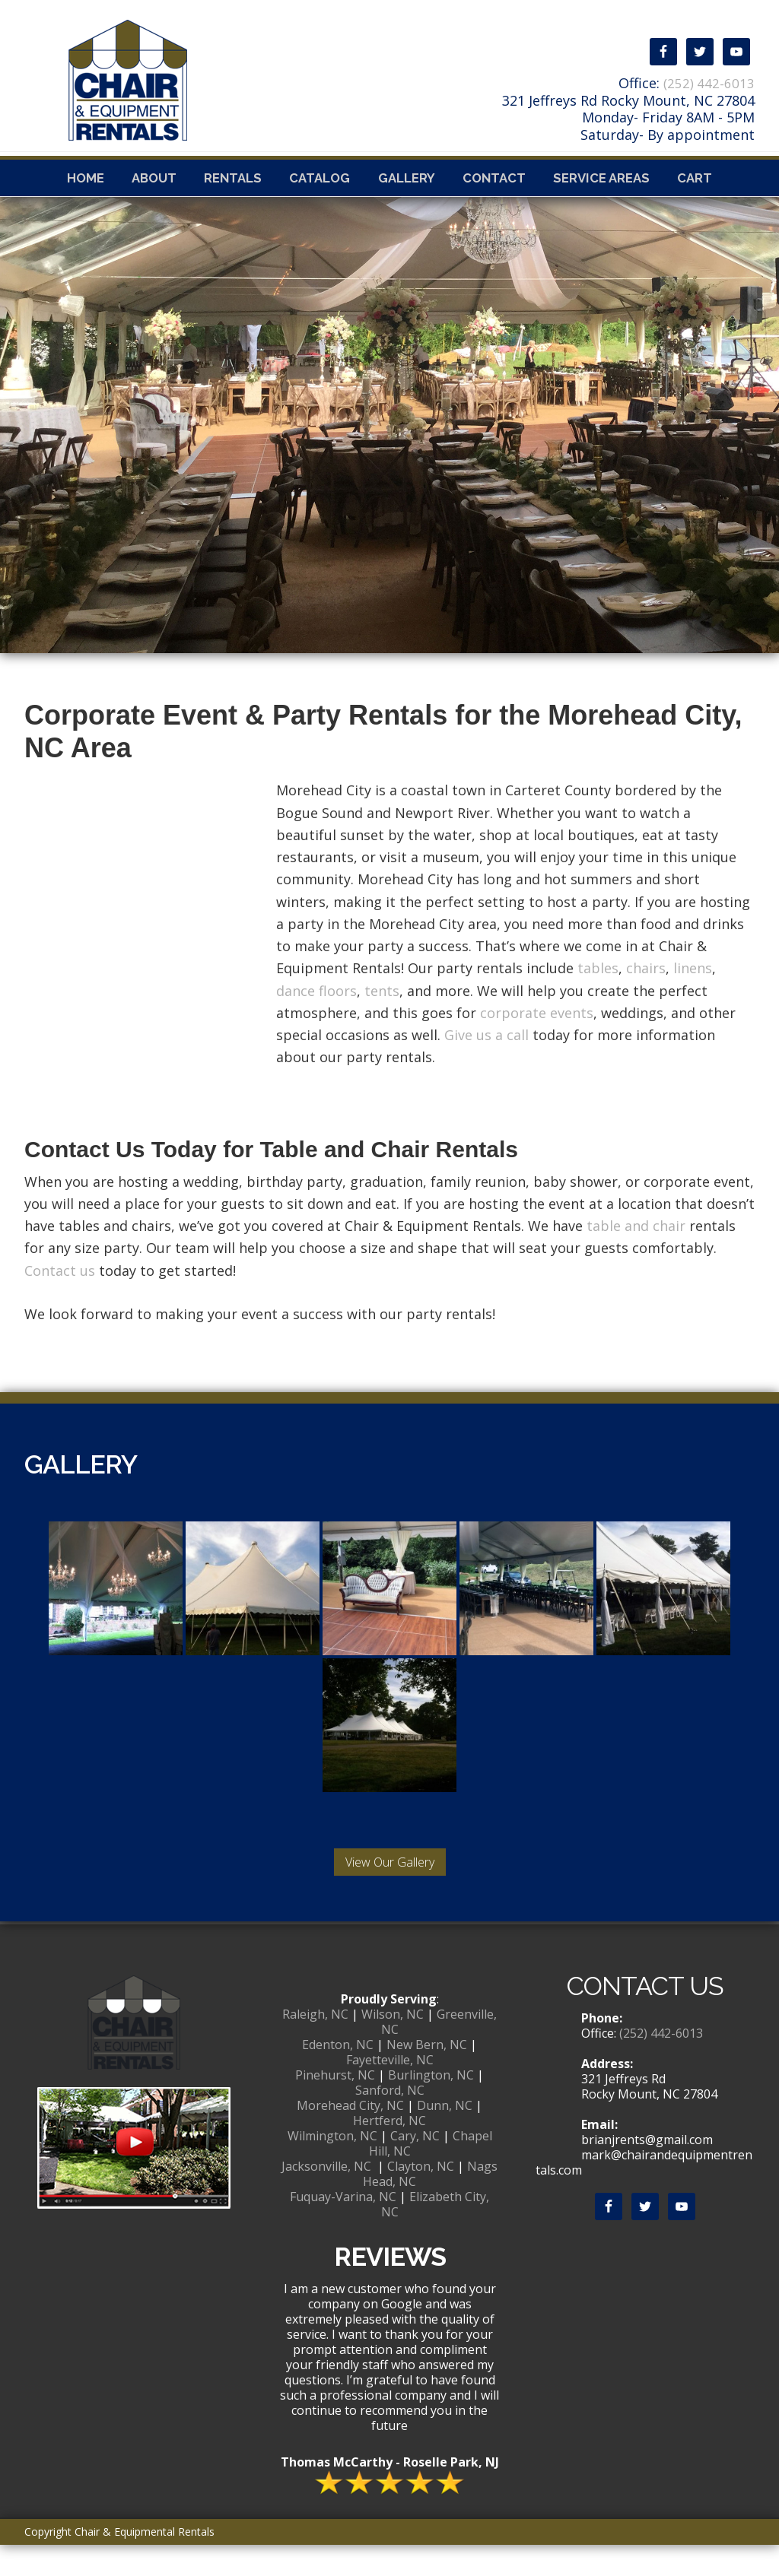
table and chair (636, 1257)
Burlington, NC (431, 2106)
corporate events (536, 1044)
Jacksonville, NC (326, 2197)
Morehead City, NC (350, 2136)
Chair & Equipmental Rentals (243, 74)
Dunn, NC (444, 2136)
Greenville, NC (439, 2053)
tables (597, 999)
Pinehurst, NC (335, 2106)
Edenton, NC (338, 2075)
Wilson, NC (392, 2045)
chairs (646, 999)
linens (692, 999)
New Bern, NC (426, 2075)
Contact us (59, 1302)
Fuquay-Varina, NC (343, 2227)
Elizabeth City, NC (435, 2235)
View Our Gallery (389, 1893)
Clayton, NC (420, 2197)
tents (381, 1022)
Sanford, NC (389, 2121)
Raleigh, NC (315, 2045)
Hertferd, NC (389, 2151)
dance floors (316, 1022)
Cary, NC (415, 2167)
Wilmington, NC (332, 2167)
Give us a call (486, 1066)
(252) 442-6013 (708, 83)
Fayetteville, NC (390, 2091)
